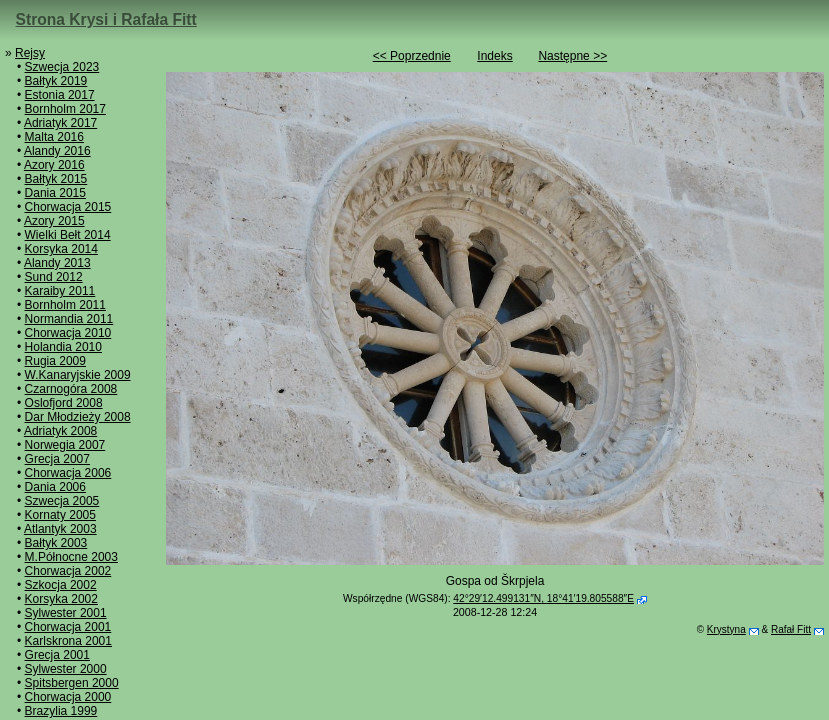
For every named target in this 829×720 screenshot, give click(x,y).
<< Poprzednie (412, 56)
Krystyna (726, 629)
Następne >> (572, 56)
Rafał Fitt (791, 629)
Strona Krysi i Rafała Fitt (106, 19)
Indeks (494, 56)
